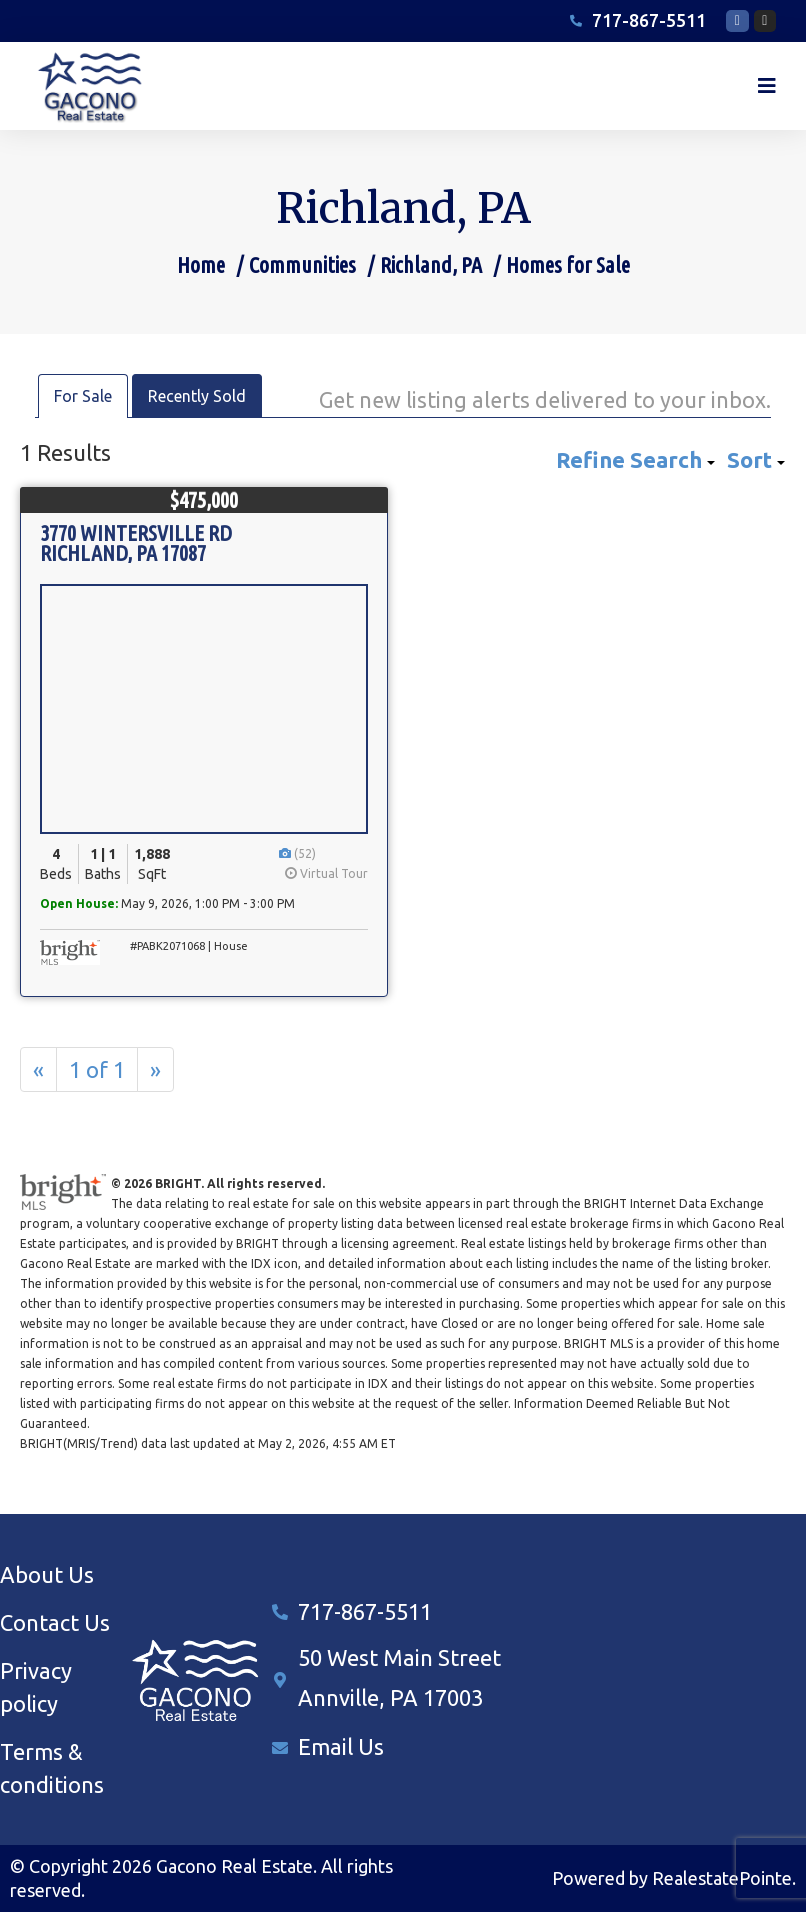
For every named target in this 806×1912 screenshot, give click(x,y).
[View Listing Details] (204, 709)
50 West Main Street (399, 1657)
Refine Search (635, 459)
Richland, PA (431, 264)
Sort (756, 459)
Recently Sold (197, 396)
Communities (302, 264)
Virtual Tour (326, 873)
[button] (767, 86)
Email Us (341, 1746)
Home (201, 264)
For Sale (83, 396)
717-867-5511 (365, 1611)
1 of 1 (97, 1069)
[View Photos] (286, 853)
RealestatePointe (722, 1878)
